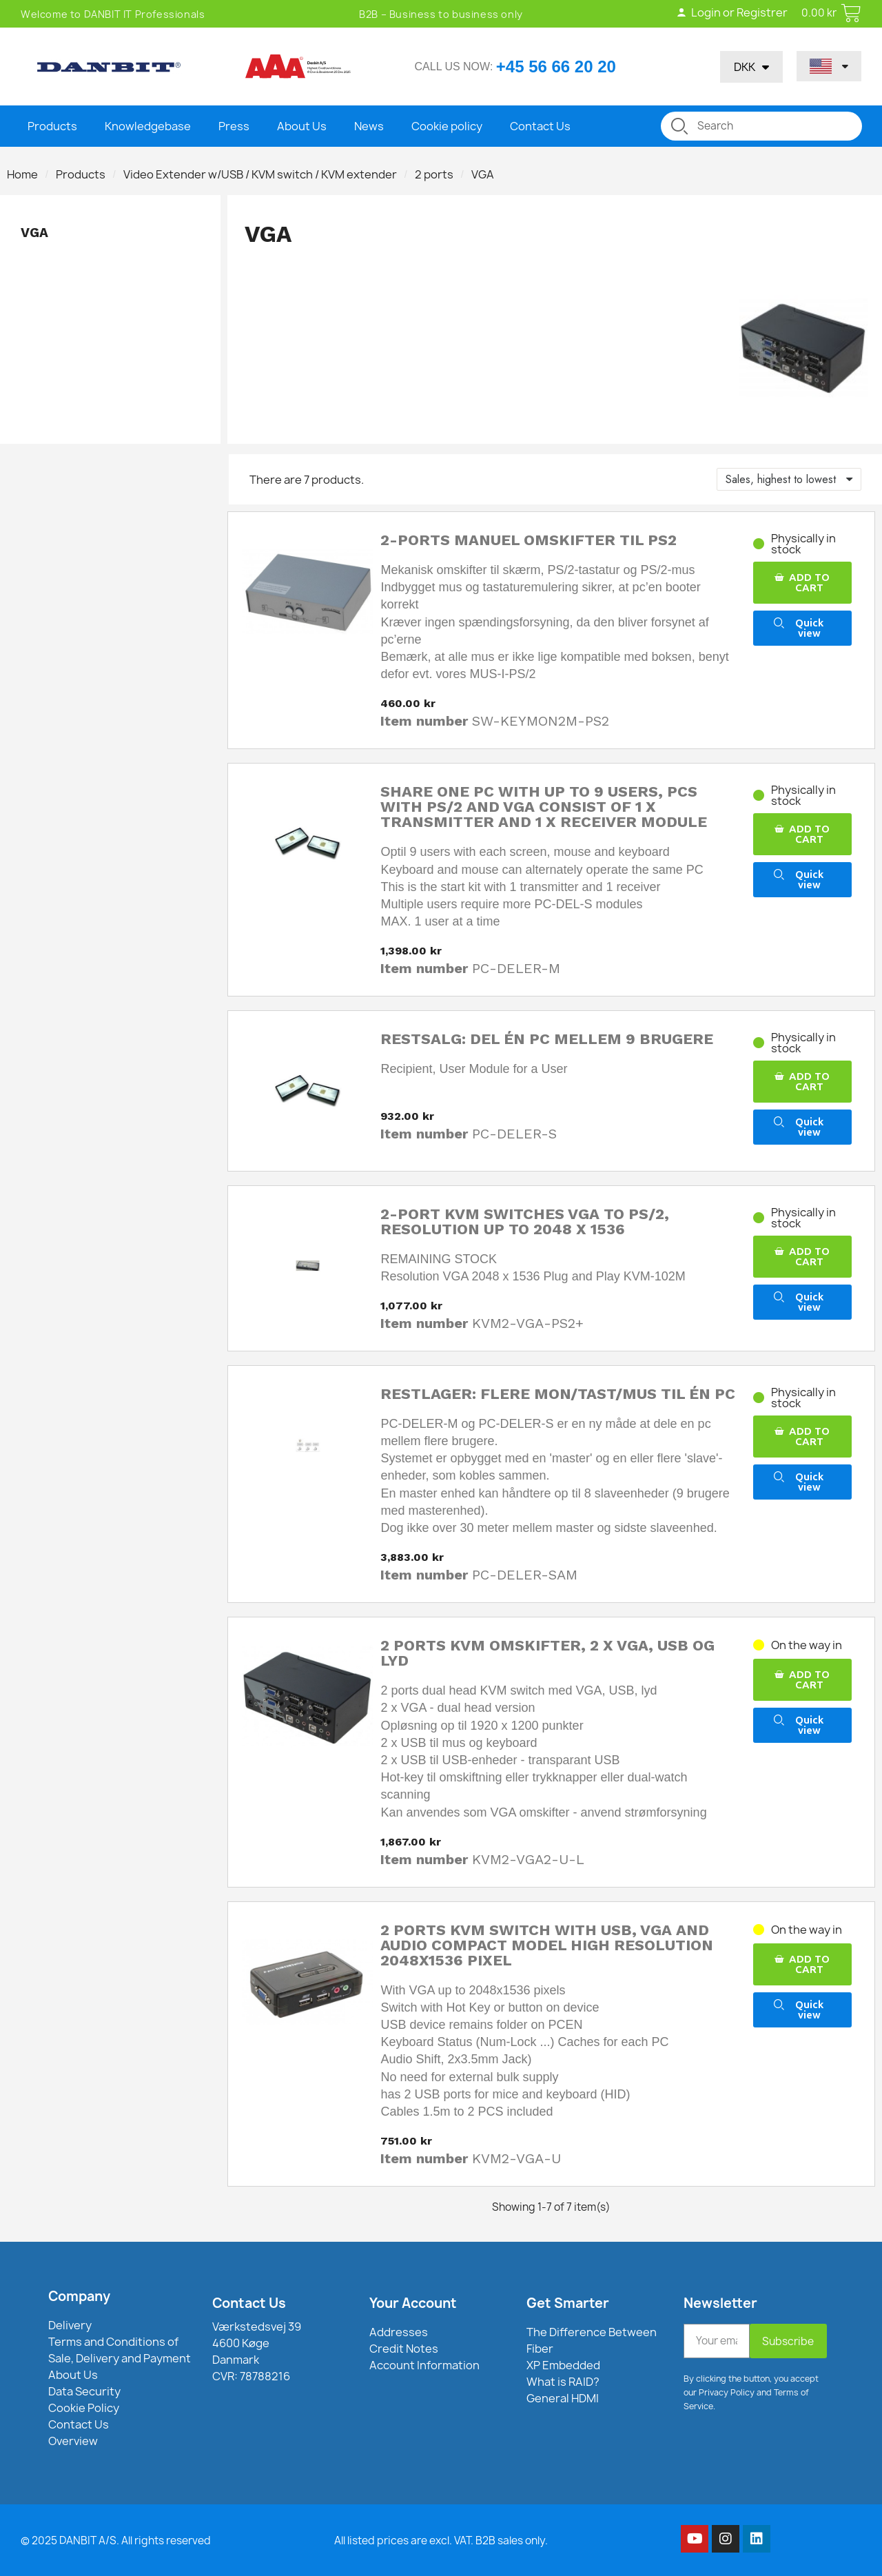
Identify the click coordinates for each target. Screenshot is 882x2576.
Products (52, 126)
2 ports (434, 174)
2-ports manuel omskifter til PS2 (528, 540)
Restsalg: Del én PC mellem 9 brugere (546, 1038)
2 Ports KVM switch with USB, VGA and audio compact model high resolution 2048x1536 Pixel (546, 1945)
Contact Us (540, 126)
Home (22, 174)
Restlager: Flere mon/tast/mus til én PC (557, 1393)
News (369, 126)
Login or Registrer (731, 12)
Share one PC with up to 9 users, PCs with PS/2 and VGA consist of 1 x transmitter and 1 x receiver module (543, 806)
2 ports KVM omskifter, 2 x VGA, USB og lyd (547, 1653)
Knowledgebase (148, 126)
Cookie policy (446, 126)
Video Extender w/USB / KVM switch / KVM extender (260, 174)
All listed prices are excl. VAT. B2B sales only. (441, 2540)
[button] (802, 583)
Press (233, 126)
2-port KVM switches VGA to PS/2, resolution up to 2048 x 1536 (524, 1221)
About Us (302, 126)
